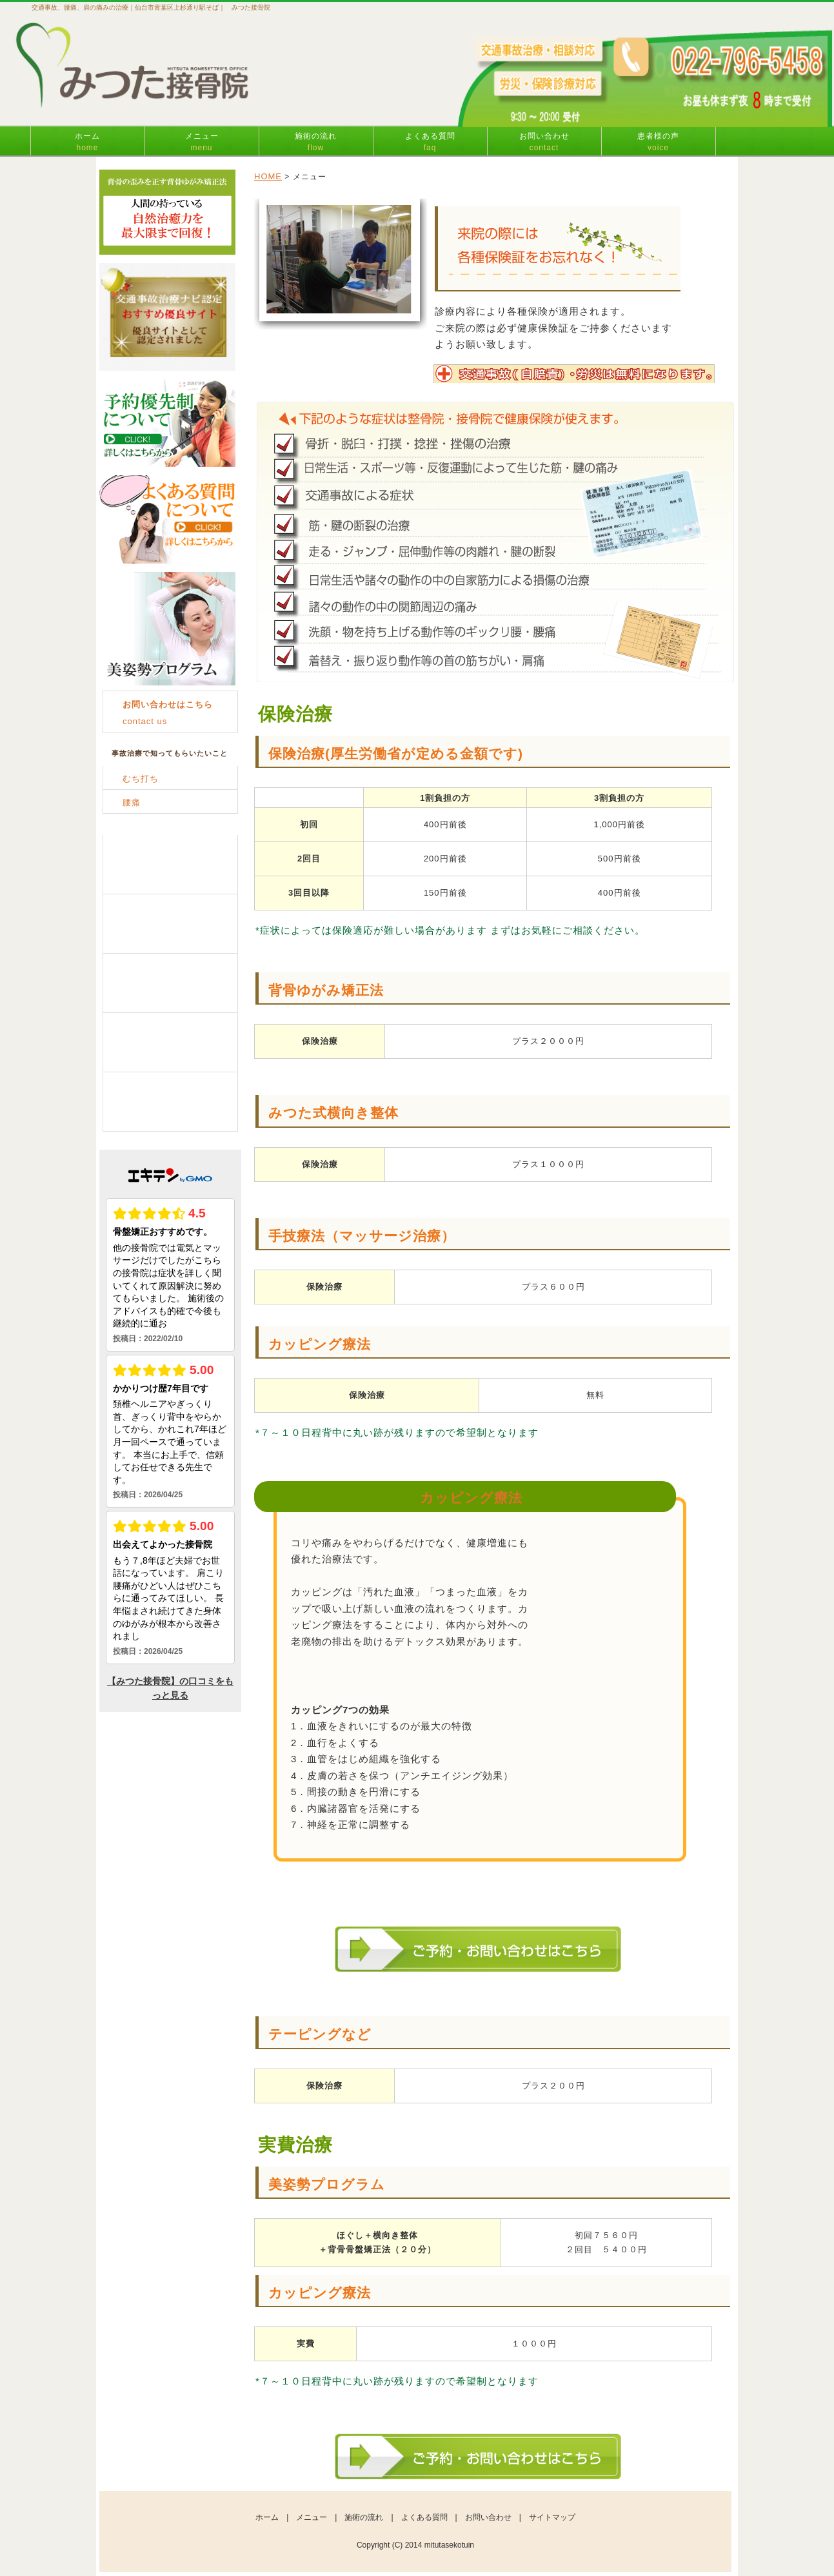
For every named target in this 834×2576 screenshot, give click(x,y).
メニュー (202, 142)
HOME (268, 176)
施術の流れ (316, 142)
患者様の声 (658, 142)
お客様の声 (170, 1102)
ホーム (87, 142)
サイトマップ (552, 2517)
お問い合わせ (544, 142)
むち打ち (141, 778)
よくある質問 (430, 142)
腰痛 (132, 802)
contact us (168, 713)
